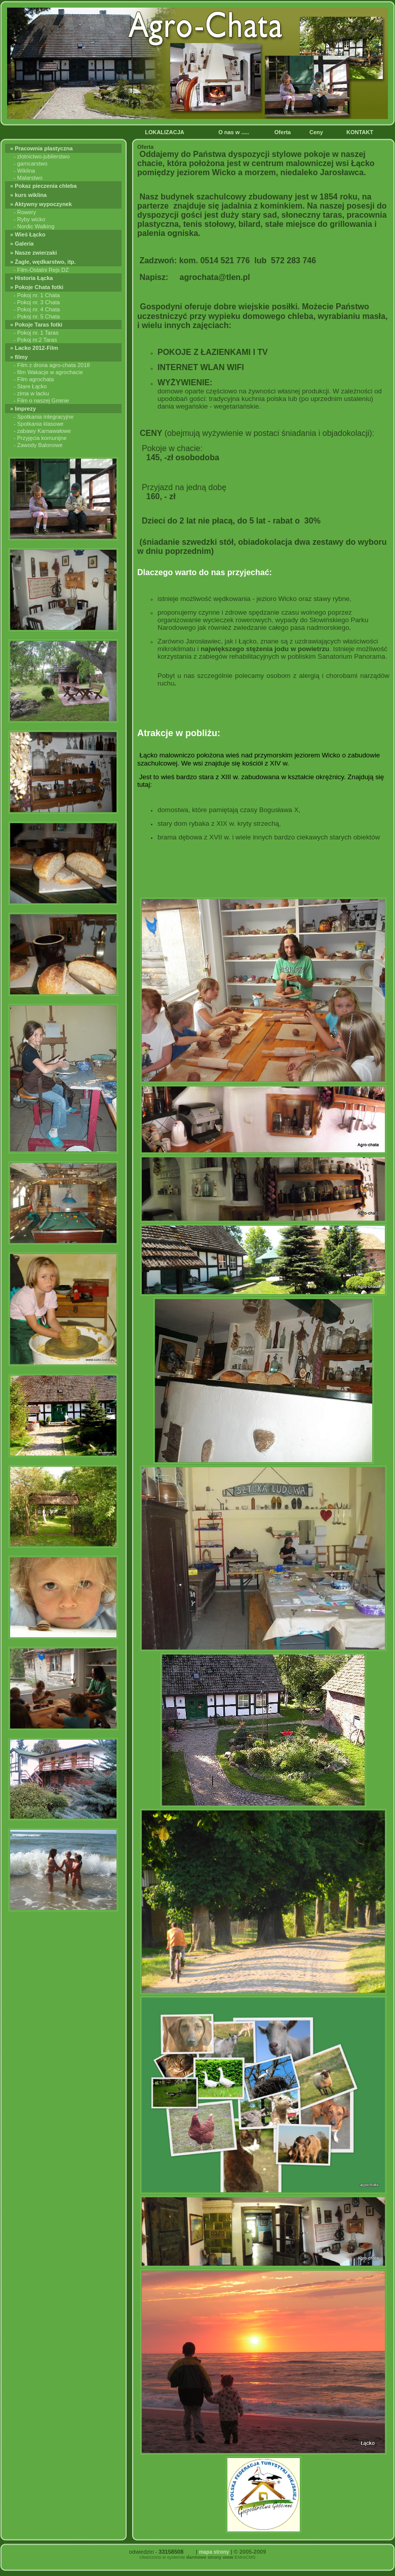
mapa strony (214, 2552)
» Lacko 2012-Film (35, 348)
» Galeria (22, 243)
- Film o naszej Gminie (41, 400)
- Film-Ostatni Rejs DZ (41, 270)
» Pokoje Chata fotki (38, 287)
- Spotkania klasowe (38, 424)
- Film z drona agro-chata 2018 (52, 365)
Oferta (283, 132)
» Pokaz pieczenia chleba (44, 186)
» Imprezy (23, 409)
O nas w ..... (234, 132)
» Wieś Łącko (28, 234)
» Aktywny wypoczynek (41, 204)
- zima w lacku (31, 393)
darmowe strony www (209, 2557)
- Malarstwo (28, 178)
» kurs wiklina (29, 195)
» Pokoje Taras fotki (37, 324)
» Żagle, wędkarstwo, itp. (43, 262)
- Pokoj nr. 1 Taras (36, 333)
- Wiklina (24, 171)
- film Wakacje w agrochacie (48, 372)
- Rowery (25, 212)
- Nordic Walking (34, 226)
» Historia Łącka (32, 278)
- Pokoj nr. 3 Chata (37, 302)
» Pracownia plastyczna (43, 148)
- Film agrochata (34, 379)
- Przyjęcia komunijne (40, 438)
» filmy (19, 357)
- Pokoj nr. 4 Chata (37, 309)
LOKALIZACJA (165, 132)
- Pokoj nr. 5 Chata (37, 316)
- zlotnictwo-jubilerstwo (42, 156)
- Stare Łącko (30, 386)
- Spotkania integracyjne (43, 417)
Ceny (317, 132)
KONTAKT (361, 132)
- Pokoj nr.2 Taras (35, 340)
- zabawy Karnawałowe (42, 431)
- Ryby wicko (29, 219)
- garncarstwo (31, 163)
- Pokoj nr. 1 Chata (37, 295)
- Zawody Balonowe (38, 445)
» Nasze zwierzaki (34, 253)
